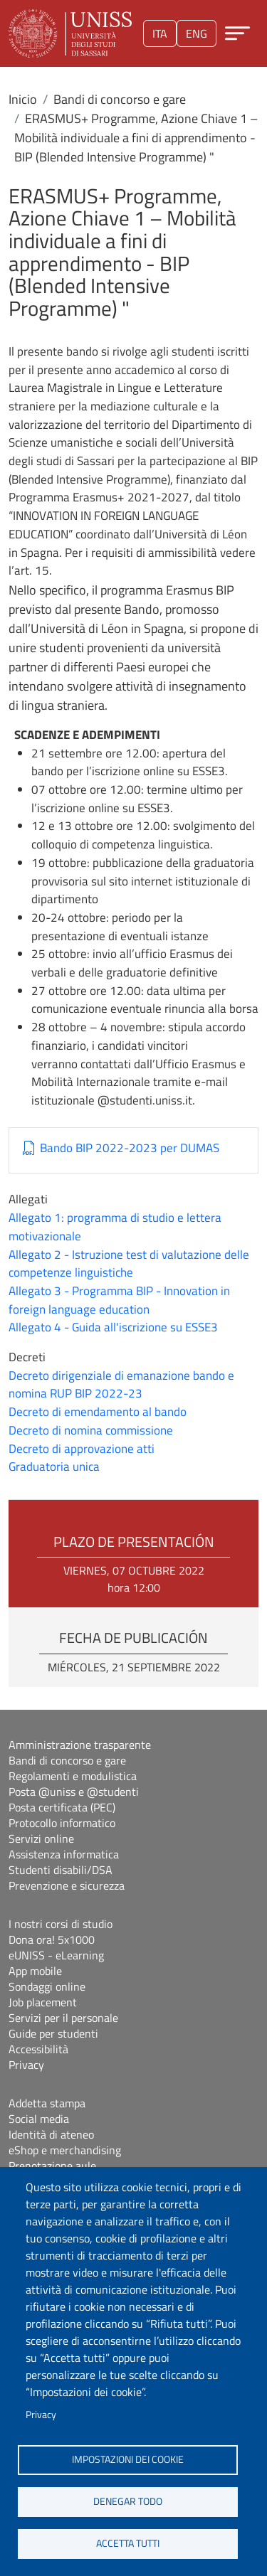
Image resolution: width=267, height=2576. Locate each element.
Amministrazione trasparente (80, 1744)
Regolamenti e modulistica (73, 1776)
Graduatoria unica (54, 1466)
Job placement (43, 2002)
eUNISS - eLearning (56, 1955)
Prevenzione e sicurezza (67, 1885)
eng (196, 33)
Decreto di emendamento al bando (98, 1412)
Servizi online (41, 1838)
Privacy (41, 2414)
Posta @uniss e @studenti (74, 1791)
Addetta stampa (47, 2103)
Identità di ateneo (51, 2134)
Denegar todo (127, 2501)
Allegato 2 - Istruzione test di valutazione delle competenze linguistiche (129, 1263)
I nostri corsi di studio (60, 1924)
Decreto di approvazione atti (82, 1448)
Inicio (23, 99)
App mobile (35, 1971)
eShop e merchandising (65, 2150)
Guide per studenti (53, 2033)
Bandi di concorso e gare (119, 99)
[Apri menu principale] (237, 33)
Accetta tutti (127, 2543)
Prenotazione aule (52, 2165)
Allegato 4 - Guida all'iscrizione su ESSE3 (113, 1327)
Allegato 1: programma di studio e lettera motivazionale (115, 1226)
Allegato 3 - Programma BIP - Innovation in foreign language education (119, 1300)
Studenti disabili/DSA (60, 1870)
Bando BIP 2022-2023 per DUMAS (129, 1148)
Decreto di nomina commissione (91, 1430)
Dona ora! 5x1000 (52, 1939)
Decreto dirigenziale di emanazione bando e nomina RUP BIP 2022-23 (121, 1384)
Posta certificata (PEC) (62, 1807)
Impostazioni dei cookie (128, 2459)
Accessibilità (38, 2049)
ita (159, 33)
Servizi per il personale (63, 2018)
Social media (39, 2119)
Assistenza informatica (64, 1854)
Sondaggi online (47, 1986)
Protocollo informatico (62, 1823)
